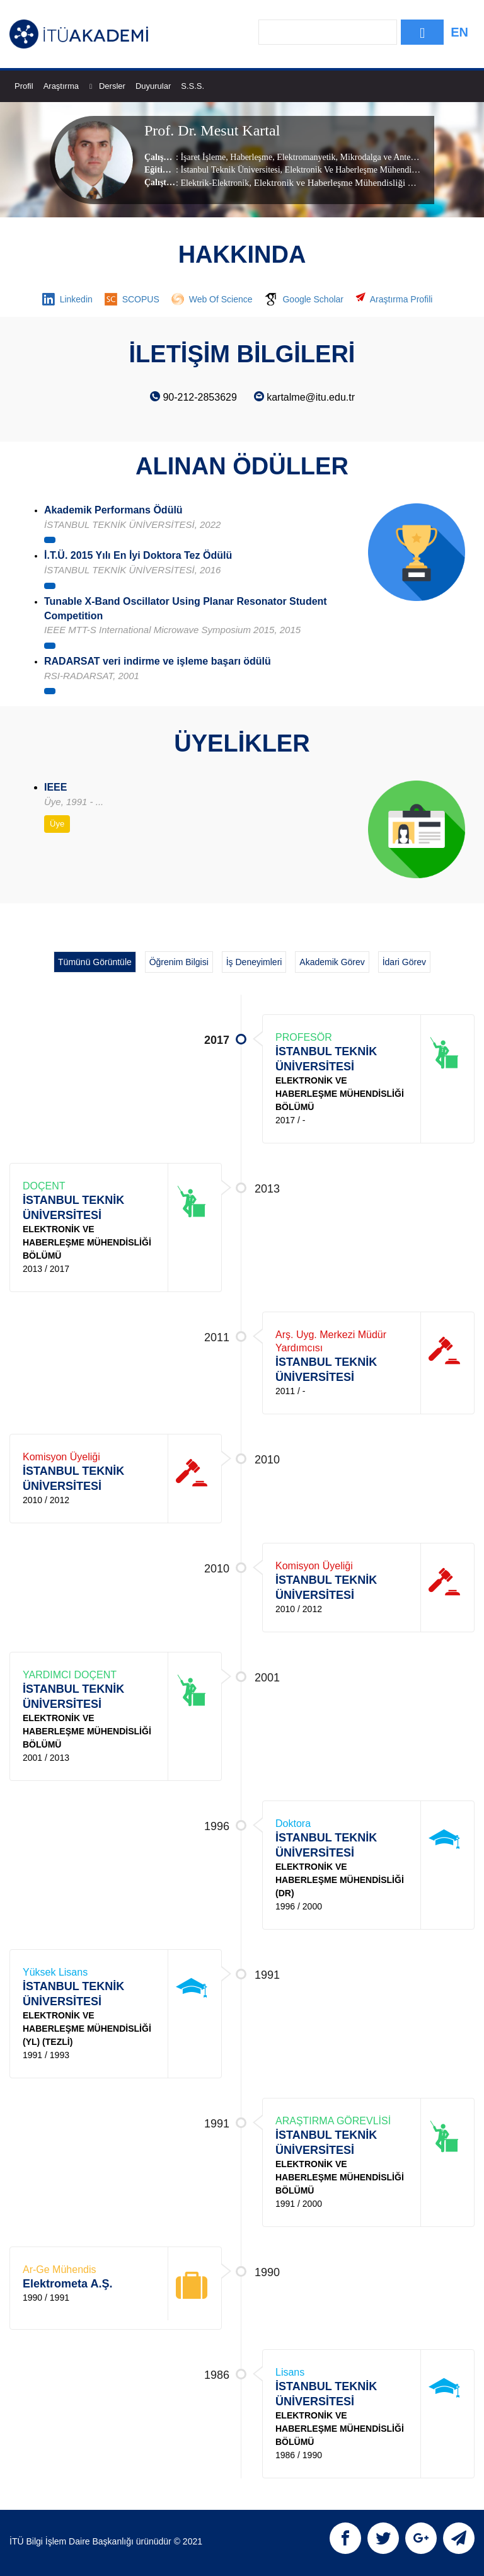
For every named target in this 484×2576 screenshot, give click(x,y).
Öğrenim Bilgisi (179, 962)
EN (459, 32)
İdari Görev (404, 962)
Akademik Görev (331, 962)
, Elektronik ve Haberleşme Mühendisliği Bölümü (343, 183)
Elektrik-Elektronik (214, 183)
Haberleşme (250, 157)
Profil (23, 86)
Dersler (112, 86)
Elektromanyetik (305, 157)
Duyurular (153, 86)
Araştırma (67, 86)
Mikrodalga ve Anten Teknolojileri (400, 157)
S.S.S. (192, 86)
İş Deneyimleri (254, 962)
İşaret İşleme (203, 157)
